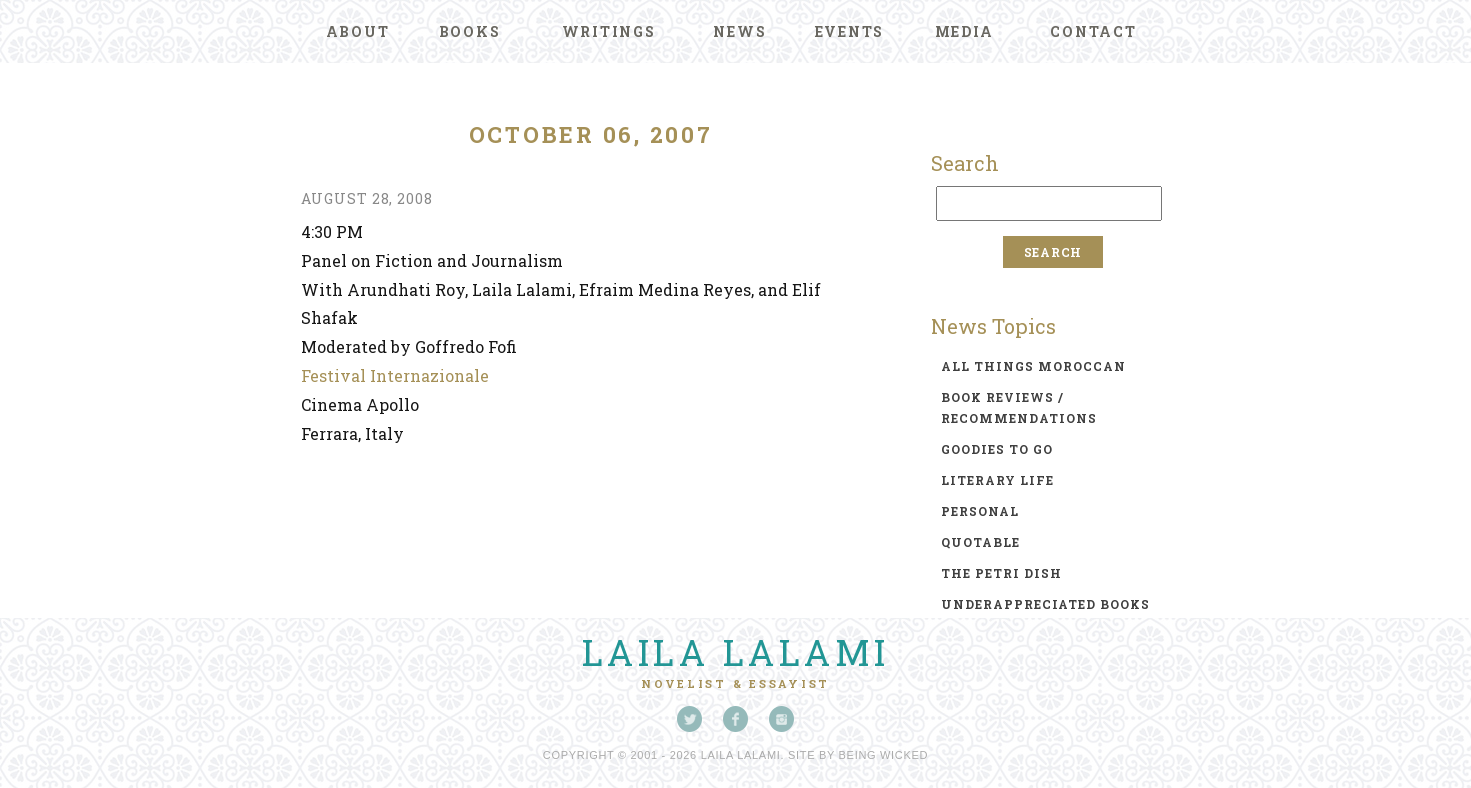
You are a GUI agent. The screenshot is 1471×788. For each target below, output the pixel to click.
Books (470, 31)
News (739, 31)
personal (980, 511)
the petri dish (1001, 573)
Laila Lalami (736, 652)
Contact (1093, 31)
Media (964, 31)
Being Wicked (884, 755)
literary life (997, 480)
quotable (980, 542)
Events (850, 31)
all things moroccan (1033, 366)
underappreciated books (1045, 604)
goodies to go (997, 449)
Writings (609, 31)
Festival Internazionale (395, 375)
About (358, 31)
